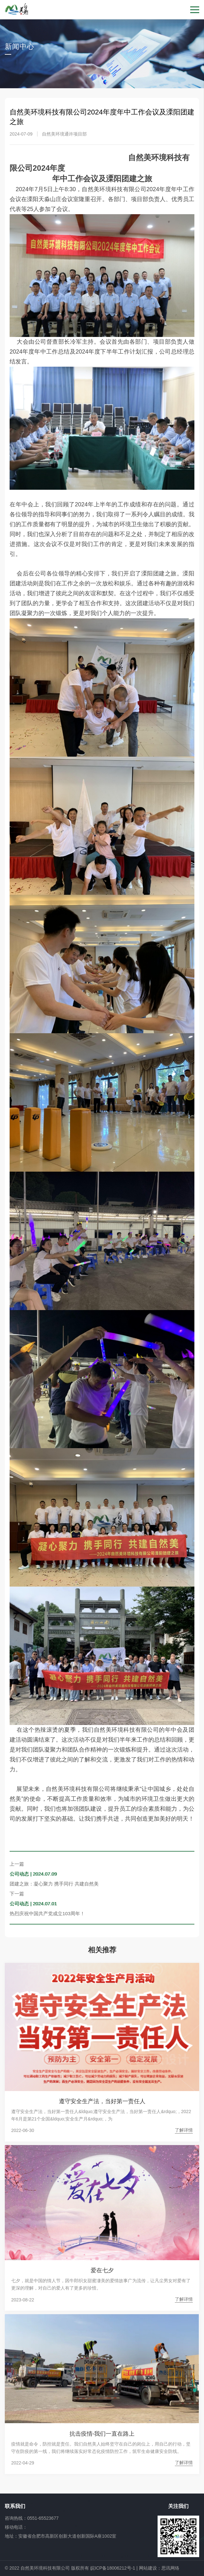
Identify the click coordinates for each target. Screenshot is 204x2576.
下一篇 (17, 1893)
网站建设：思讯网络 (159, 2568)
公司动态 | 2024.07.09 (33, 1874)
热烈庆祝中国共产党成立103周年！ (47, 1913)
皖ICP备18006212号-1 (112, 2568)
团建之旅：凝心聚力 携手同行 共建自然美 (54, 1883)
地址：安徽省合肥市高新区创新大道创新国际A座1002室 (60, 2536)
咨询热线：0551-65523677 (32, 2518)
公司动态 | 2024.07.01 (33, 1903)
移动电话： (16, 2527)
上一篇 (17, 1864)
